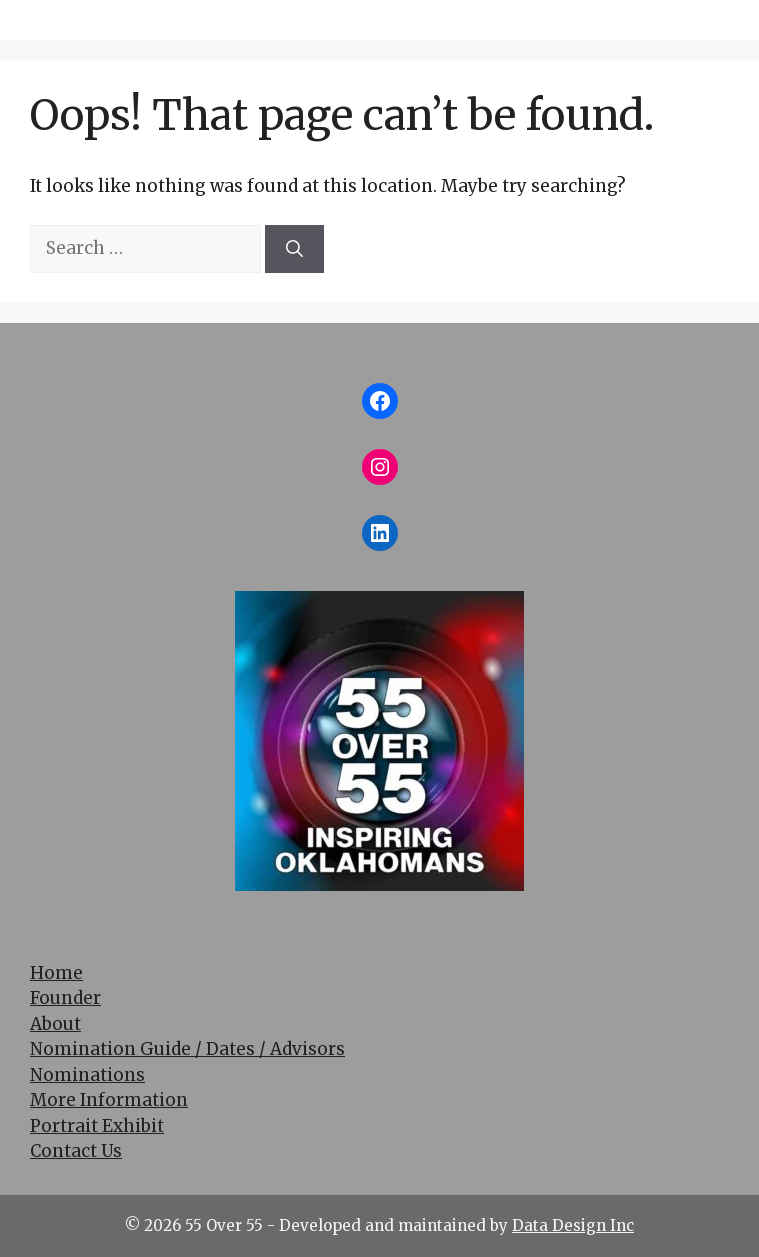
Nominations (87, 1075)
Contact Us (76, 1151)
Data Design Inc (573, 1225)
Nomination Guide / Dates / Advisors (187, 1049)
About (55, 1024)
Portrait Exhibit (97, 1126)
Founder (65, 998)
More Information (109, 1100)
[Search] (294, 249)
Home (56, 973)
